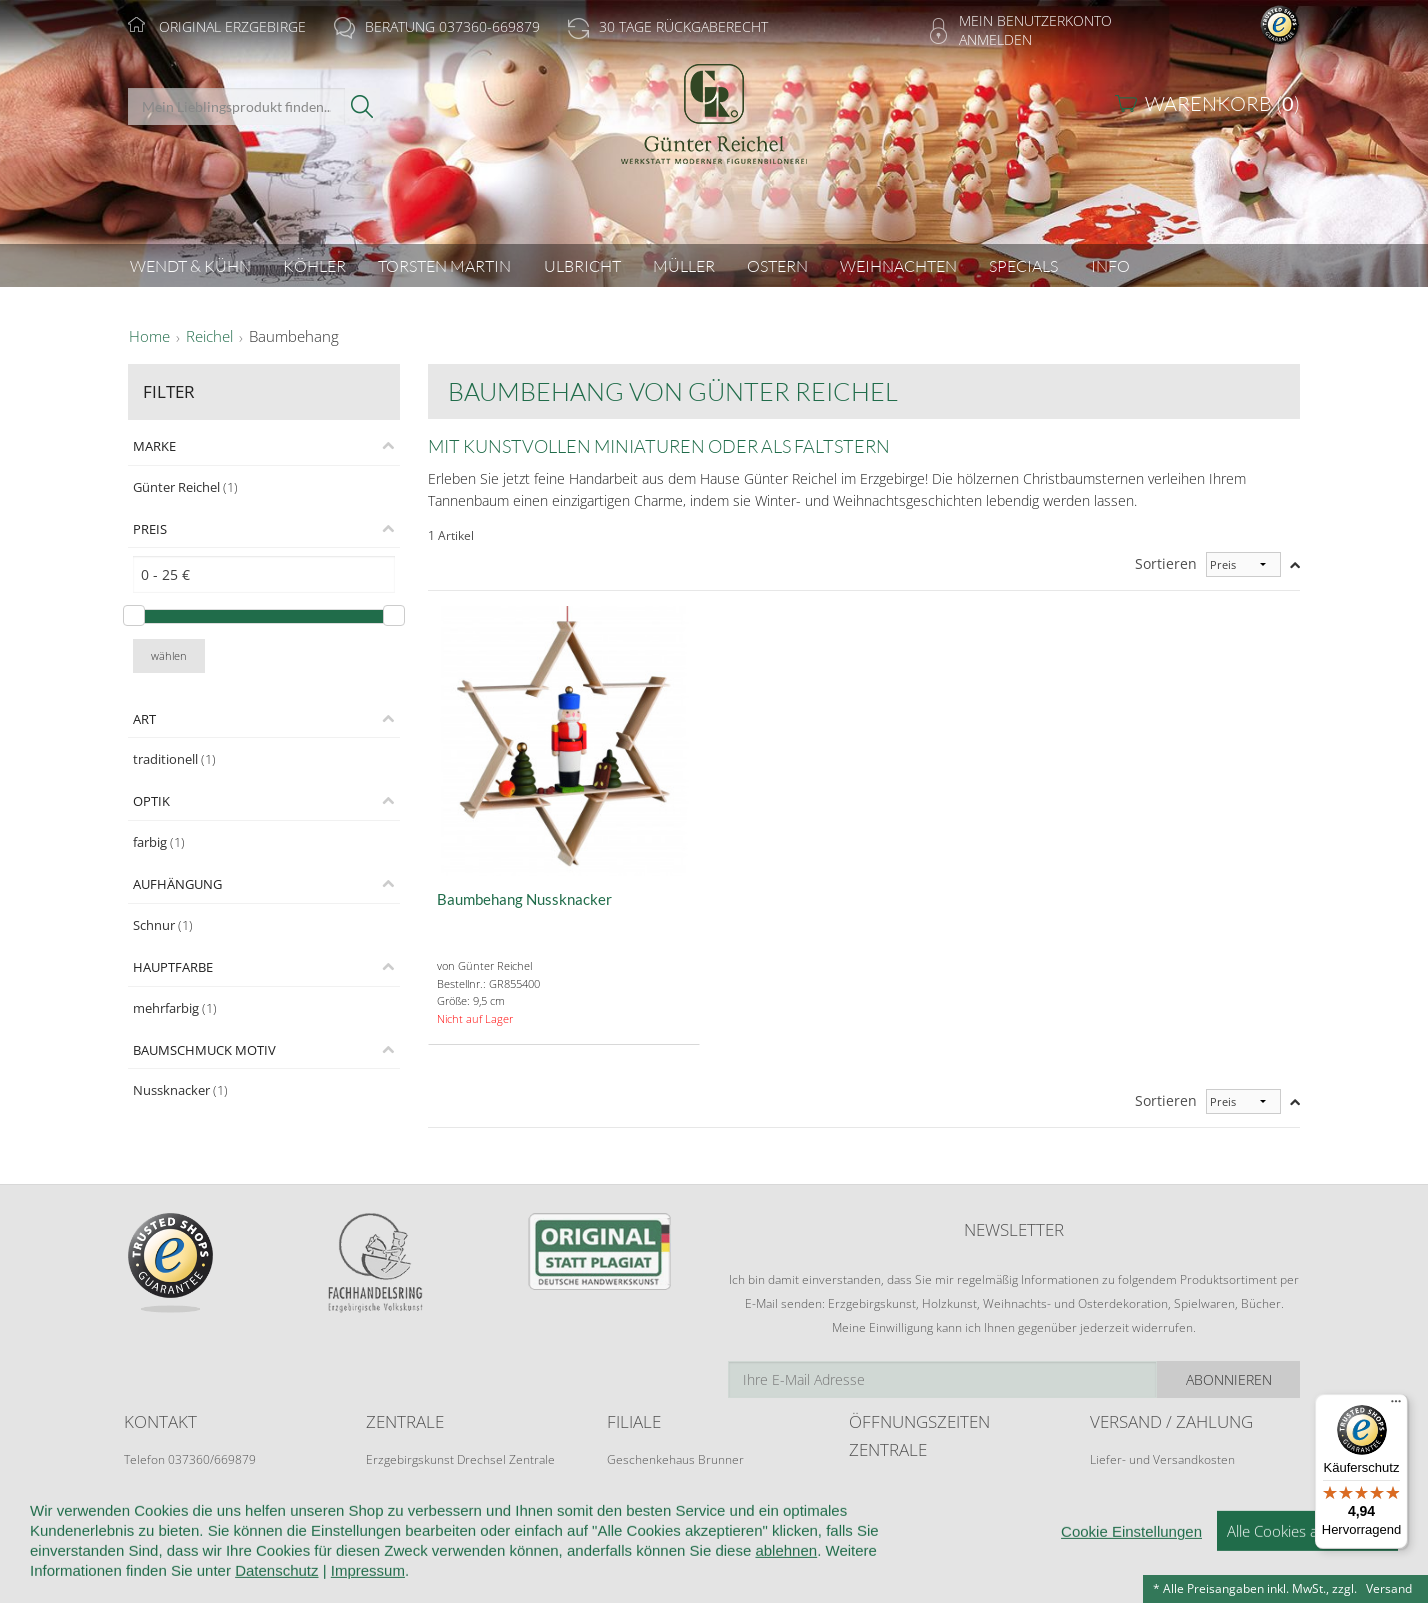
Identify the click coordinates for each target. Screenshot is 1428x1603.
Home (149, 337)
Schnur (163, 925)
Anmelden (995, 39)
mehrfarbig (175, 1008)
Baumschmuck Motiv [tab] (204, 1050)
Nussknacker (180, 1090)
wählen (169, 655)
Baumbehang (294, 337)
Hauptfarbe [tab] (173, 967)
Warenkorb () (1222, 103)
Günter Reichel (185, 487)
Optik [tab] (151, 801)
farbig (159, 842)
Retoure (1112, 1478)
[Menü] (1396, 1406)
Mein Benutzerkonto (1035, 20)
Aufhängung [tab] (177, 884)
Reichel (209, 337)
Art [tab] (144, 719)
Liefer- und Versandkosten (1162, 1459)
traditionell (174, 759)
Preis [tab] (150, 529)
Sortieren (1166, 563)
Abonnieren (1229, 1379)
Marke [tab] (154, 446)
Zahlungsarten (1129, 1497)
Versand (1389, 1588)
